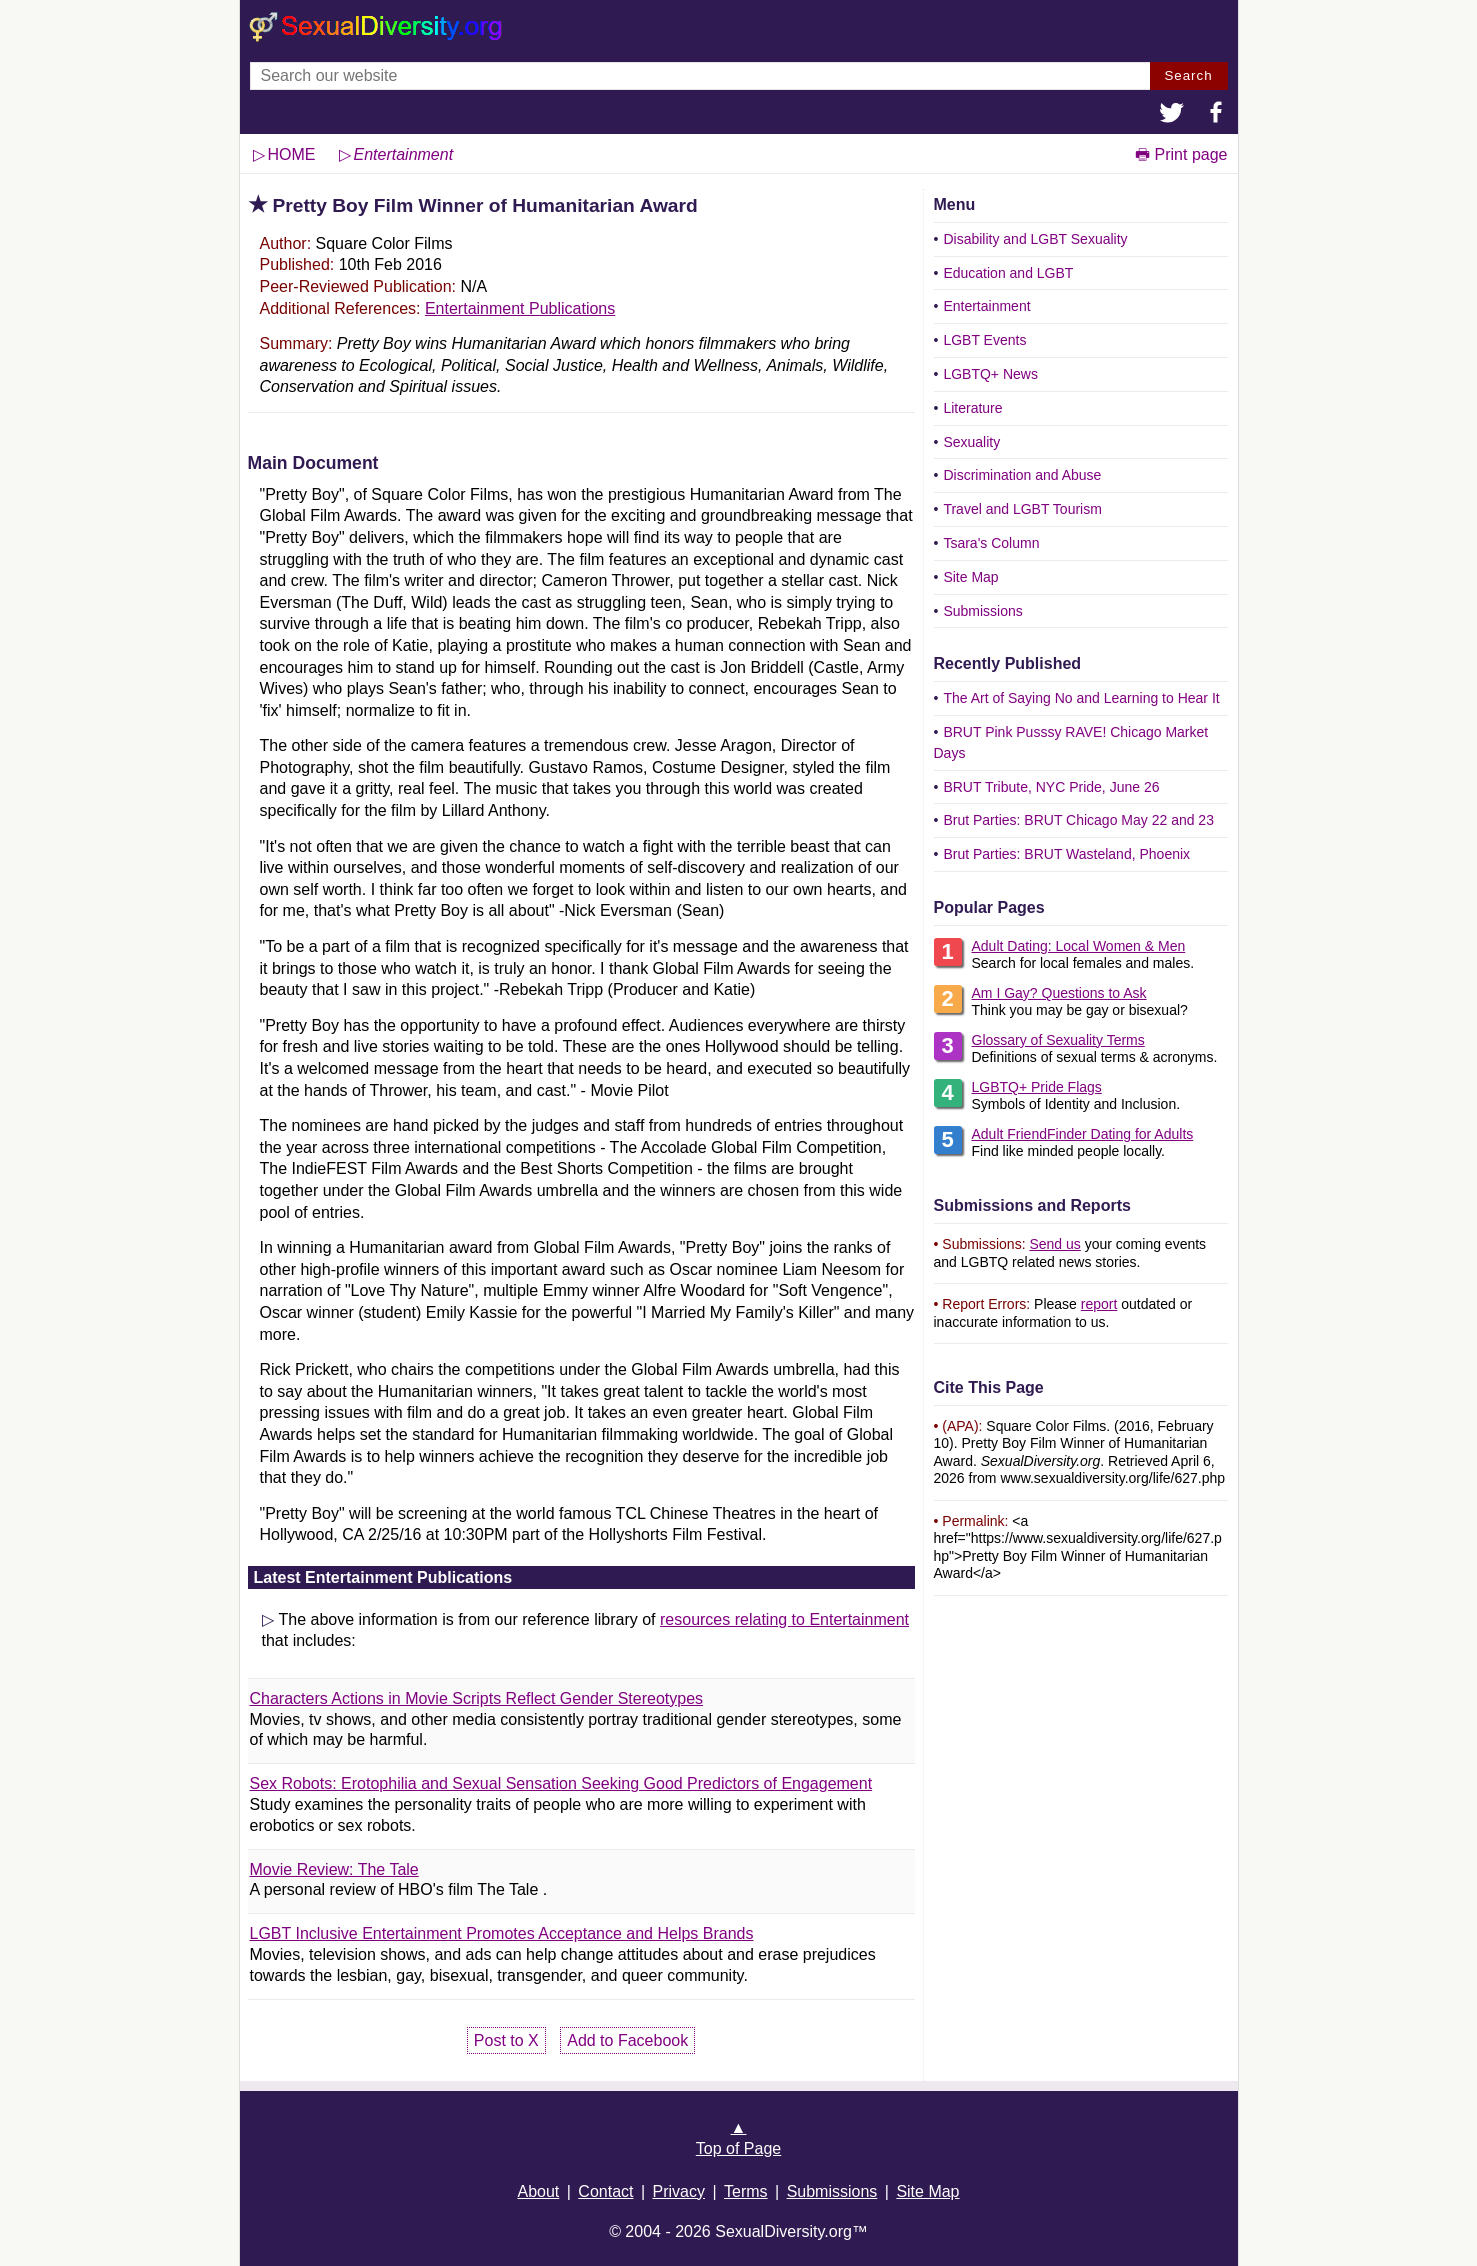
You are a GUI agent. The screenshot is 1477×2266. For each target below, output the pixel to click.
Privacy (679, 2191)
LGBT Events (984, 340)
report (1099, 1304)
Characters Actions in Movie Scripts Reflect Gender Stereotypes (477, 1698)
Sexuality (971, 442)
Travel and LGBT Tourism (1022, 509)
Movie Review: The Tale (334, 1869)
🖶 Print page (1181, 154)
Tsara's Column (991, 543)
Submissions (982, 611)
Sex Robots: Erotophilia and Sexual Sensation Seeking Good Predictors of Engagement (561, 1783)
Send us (1054, 1244)
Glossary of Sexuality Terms (1058, 1040)
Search (1188, 75)
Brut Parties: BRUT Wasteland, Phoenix (1066, 854)
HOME (292, 154)
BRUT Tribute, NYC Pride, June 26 (1051, 787)
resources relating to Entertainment (784, 1619)
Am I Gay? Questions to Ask (1059, 993)
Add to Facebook (627, 2040)
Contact (605, 2191)
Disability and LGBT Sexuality (1035, 239)
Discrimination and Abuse (1022, 475)
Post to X (506, 2040)
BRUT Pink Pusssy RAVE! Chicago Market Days (1071, 742)
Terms (746, 2191)
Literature (972, 408)
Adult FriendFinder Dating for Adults (1083, 1134)
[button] (1172, 115)
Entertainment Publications (520, 308)
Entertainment (986, 306)
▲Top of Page (738, 2138)
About (538, 2191)
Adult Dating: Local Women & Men (1079, 946)
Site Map (970, 577)
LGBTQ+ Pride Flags (1037, 1087)
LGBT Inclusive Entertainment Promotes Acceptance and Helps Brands (502, 1933)
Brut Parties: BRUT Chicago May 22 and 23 (1078, 820)
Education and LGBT (1008, 273)
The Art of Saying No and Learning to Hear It (1081, 698)
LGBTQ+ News (990, 374)
